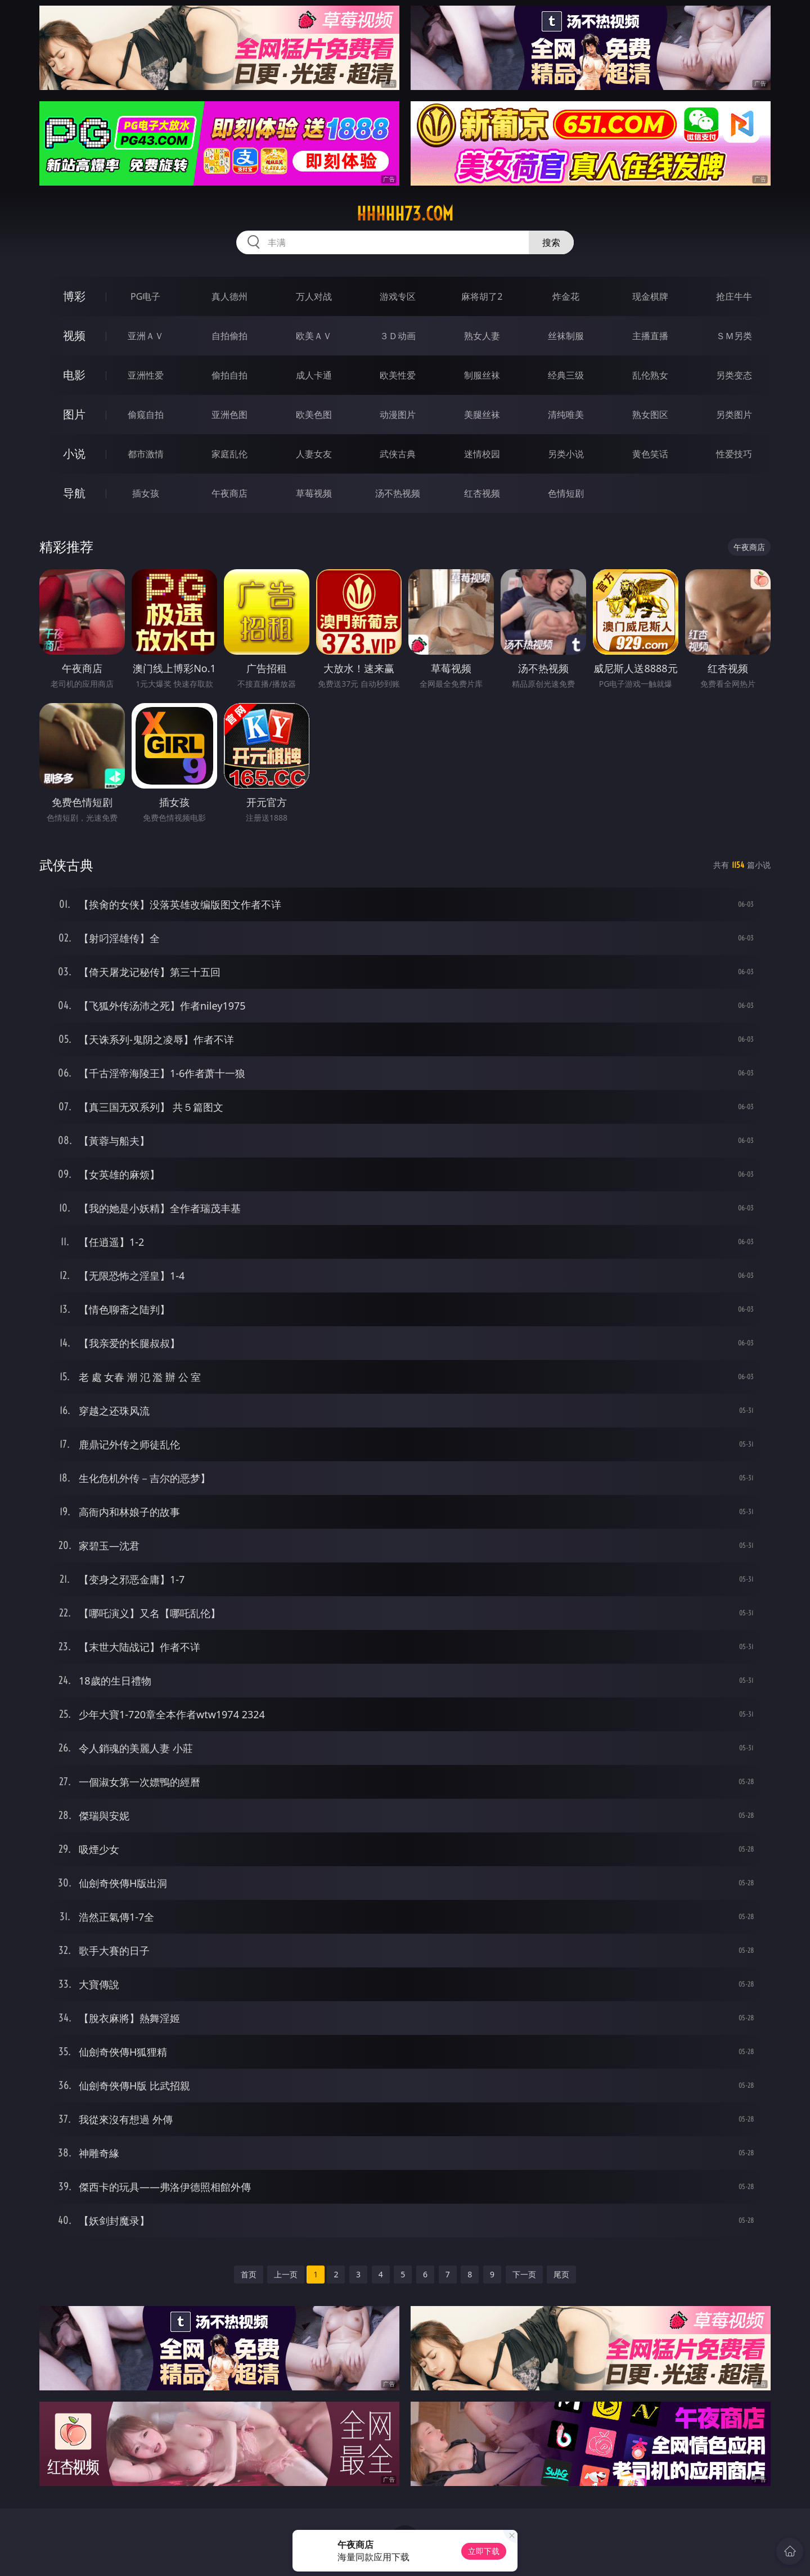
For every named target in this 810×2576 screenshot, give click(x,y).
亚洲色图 (230, 414)
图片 (74, 414)
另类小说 (566, 454)
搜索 (551, 242)
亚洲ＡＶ (146, 336)
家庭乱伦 (230, 454)
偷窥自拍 (146, 414)
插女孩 (145, 493)
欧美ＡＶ (314, 336)
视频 (74, 335)
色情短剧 (566, 493)
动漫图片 (398, 414)
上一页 (286, 2274)
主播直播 (650, 336)
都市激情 (146, 454)
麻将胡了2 (481, 296)
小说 (74, 453)
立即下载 (484, 2551)
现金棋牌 (650, 296)
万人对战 (314, 296)
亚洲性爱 (146, 375)
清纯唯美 (566, 414)
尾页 (561, 2274)
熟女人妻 (482, 336)
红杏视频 (482, 493)
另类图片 (734, 414)
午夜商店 (230, 493)
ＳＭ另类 (734, 336)
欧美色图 (314, 414)
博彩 (74, 296)
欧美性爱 (398, 375)
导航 (74, 493)
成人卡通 (314, 375)
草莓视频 (314, 493)
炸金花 (565, 296)
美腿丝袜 (482, 414)
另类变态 (734, 375)
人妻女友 (314, 454)
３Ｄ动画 (398, 336)
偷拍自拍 (230, 375)
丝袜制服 (566, 336)
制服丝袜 (482, 375)
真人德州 (230, 296)
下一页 (524, 2274)
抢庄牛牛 (734, 296)
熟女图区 (650, 414)
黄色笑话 (650, 454)
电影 (74, 374)
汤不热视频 (397, 493)
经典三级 (566, 375)
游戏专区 (398, 296)
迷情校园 (482, 454)
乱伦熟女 (650, 375)
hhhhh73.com (405, 213)
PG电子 (145, 296)
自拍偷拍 (230, 336)
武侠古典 (398, 454)
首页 (248, 2274)
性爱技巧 (734, 454)
